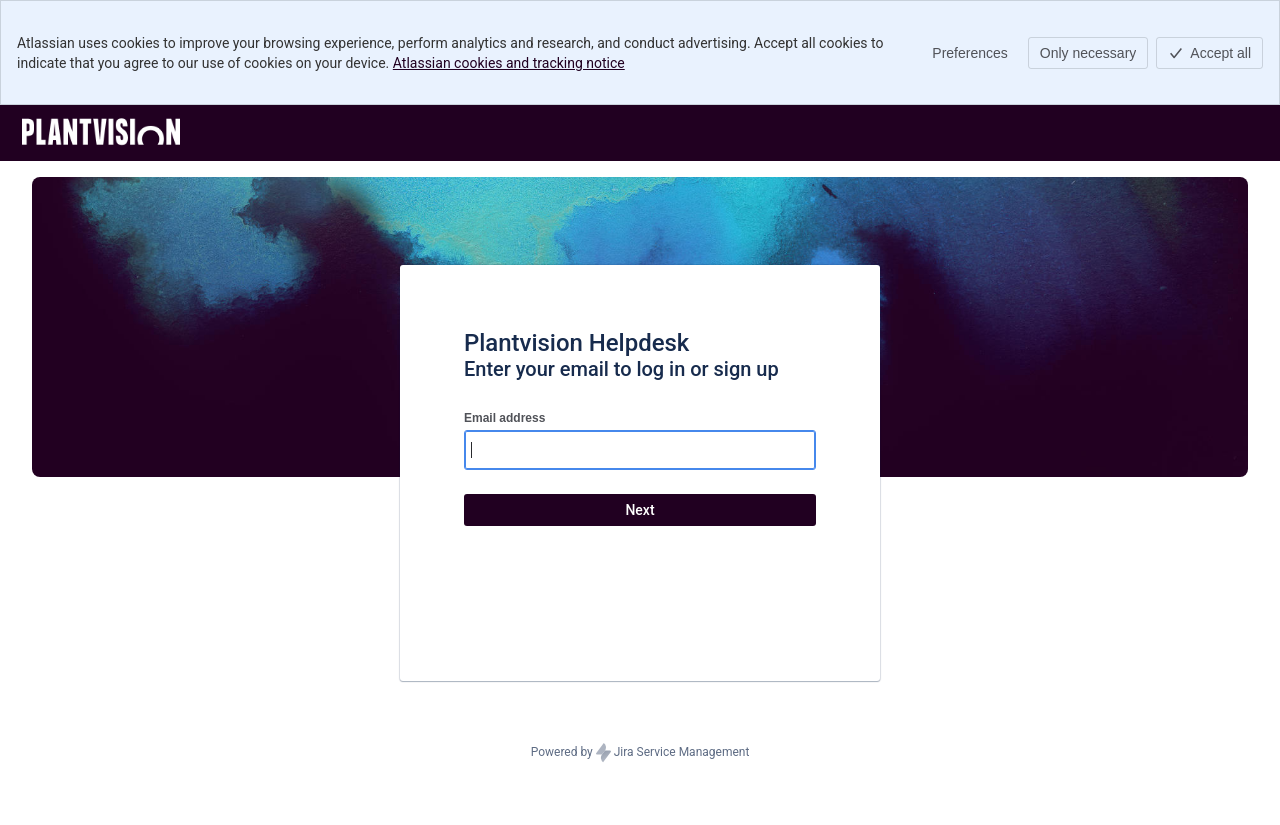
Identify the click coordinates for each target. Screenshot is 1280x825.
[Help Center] (101, 133)
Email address (504, 418)
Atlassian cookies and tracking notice (509, 63)
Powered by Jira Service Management (640, 753)
